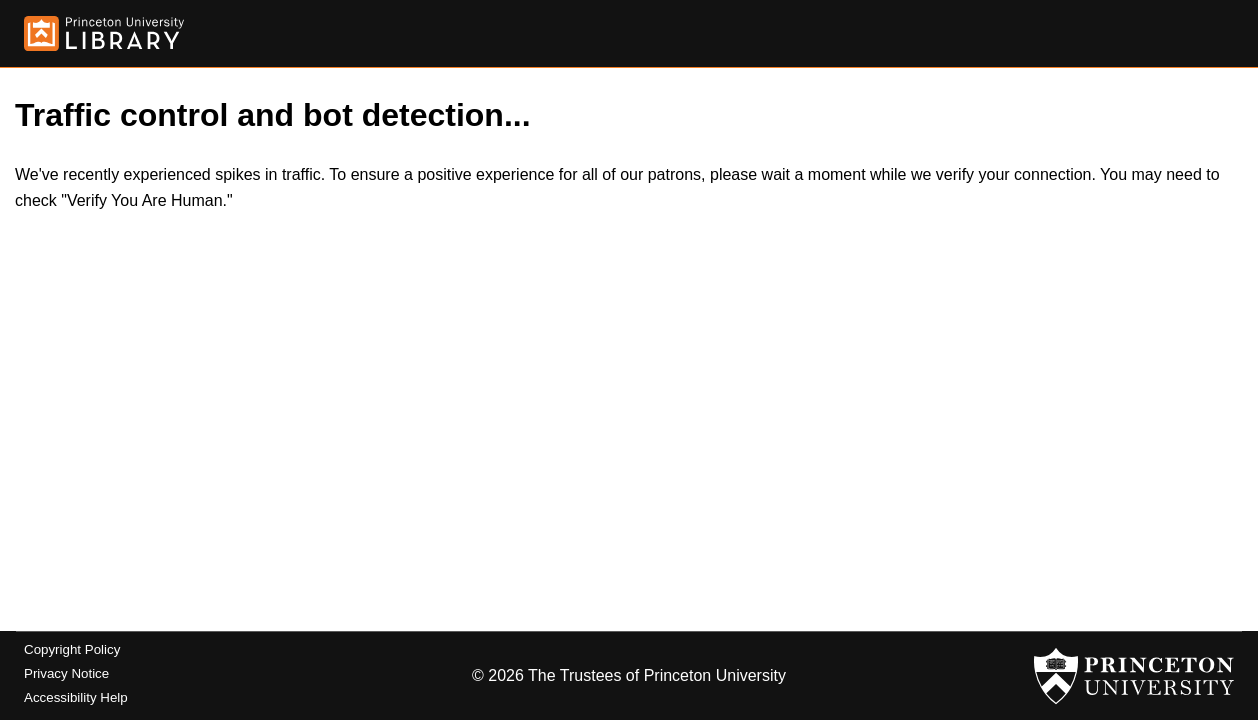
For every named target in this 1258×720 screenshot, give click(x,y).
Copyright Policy (72, 649)
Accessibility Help (76, 697)
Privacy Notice (66, 673)
